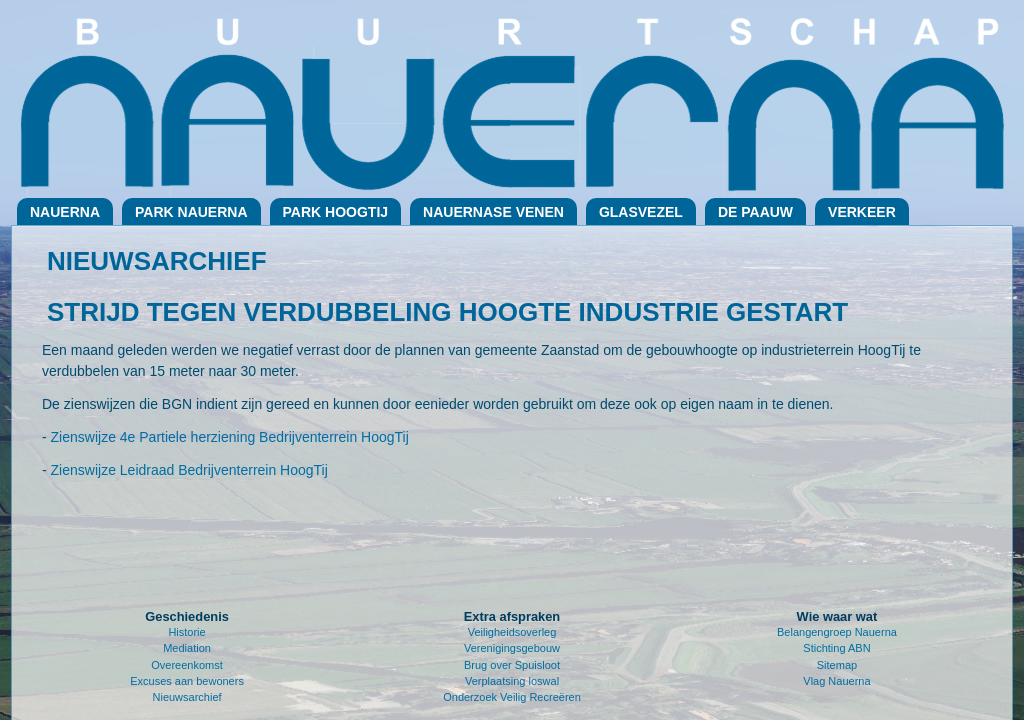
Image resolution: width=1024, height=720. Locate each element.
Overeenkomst (187, 665)
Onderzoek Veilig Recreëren (512, 697)
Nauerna (65, 212)
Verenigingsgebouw (512, 648)
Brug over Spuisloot (512, 665)
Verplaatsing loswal (512, 681)
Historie (186, 632)
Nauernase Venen (493, 212)
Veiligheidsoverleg (512, 632)
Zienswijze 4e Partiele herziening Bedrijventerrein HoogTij (230, 437)
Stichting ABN (836, 648)
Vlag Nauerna (836, 681)
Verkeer (862, 212)
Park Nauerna (191, 212)
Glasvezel (641, 212)
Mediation (187, 648)
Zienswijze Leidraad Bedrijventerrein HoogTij (189, 470)
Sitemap (837, 665)
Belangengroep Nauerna (837, 632)
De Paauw (755, 212)
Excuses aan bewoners (187, 681)
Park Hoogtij (336, 212)
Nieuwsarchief (187, 697)
